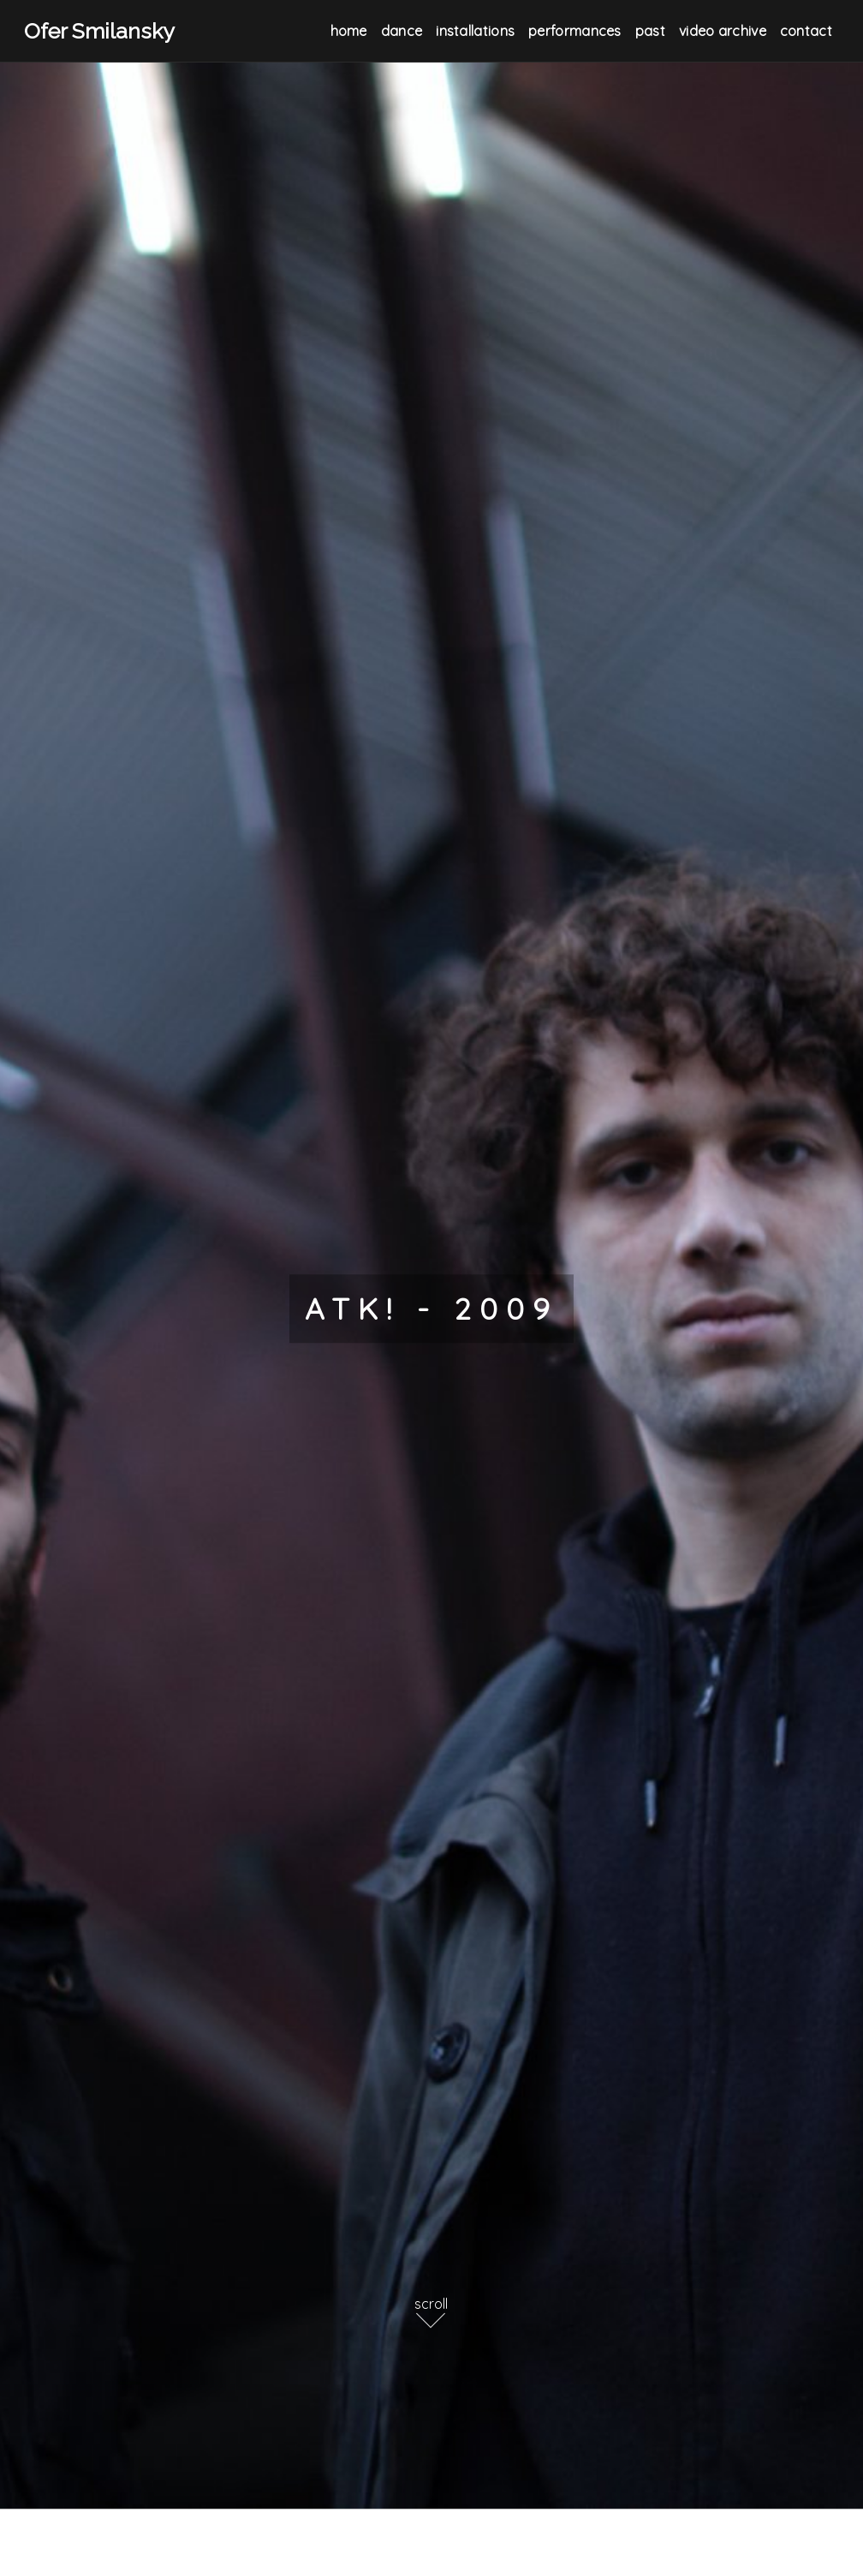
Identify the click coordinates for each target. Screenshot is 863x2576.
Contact (806, 30)
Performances (575, 30)
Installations (475, 30)
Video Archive (722, 30)
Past (650, 30)
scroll (431, 2303)
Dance (402, 30)
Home (348, 30)
